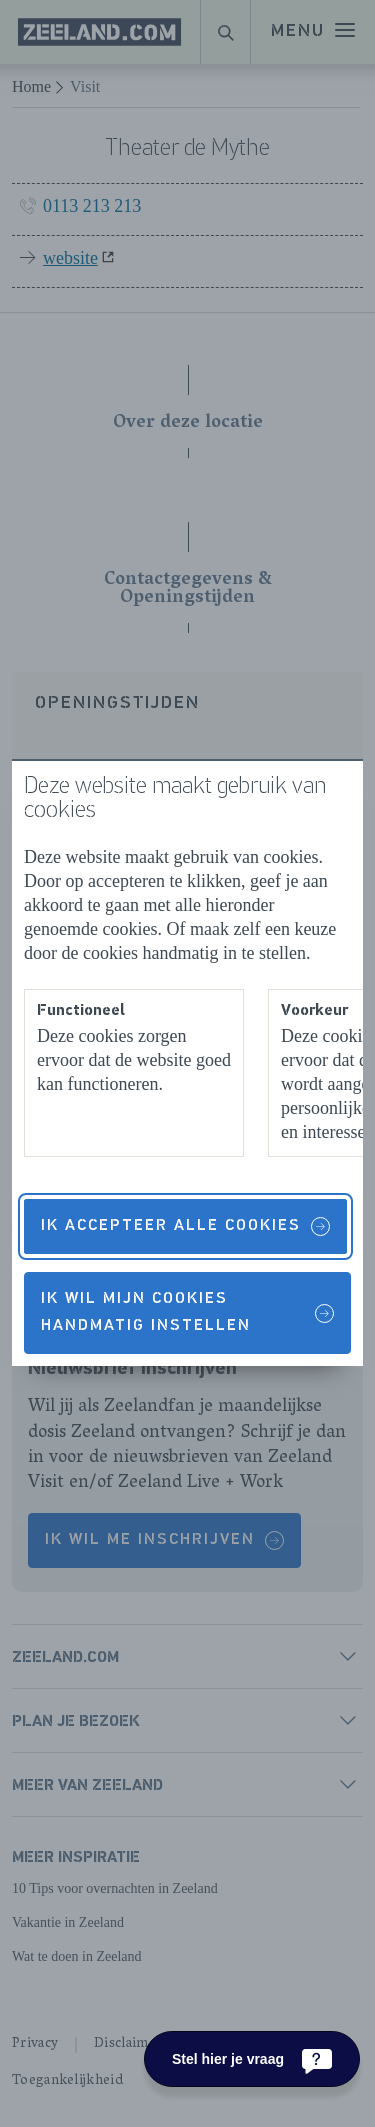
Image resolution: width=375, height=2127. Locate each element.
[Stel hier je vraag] (252, 2059)
